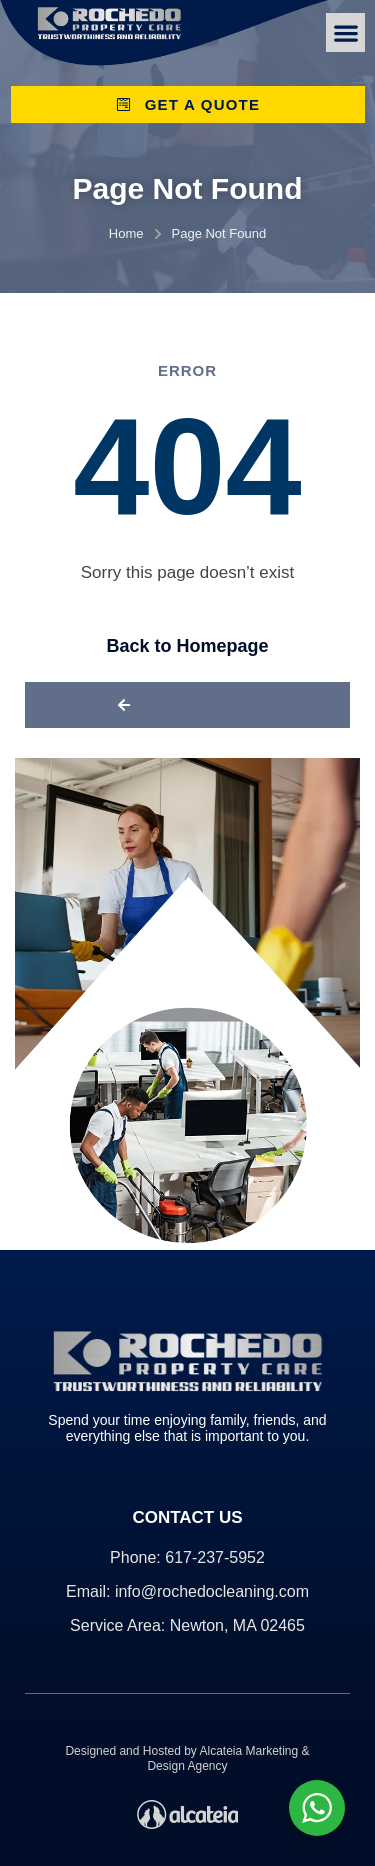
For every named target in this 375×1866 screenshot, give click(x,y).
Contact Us (187, 1517)
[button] (345, 32)
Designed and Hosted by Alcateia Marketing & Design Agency (187, 1758)
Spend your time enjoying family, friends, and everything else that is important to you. (187, 1428)
